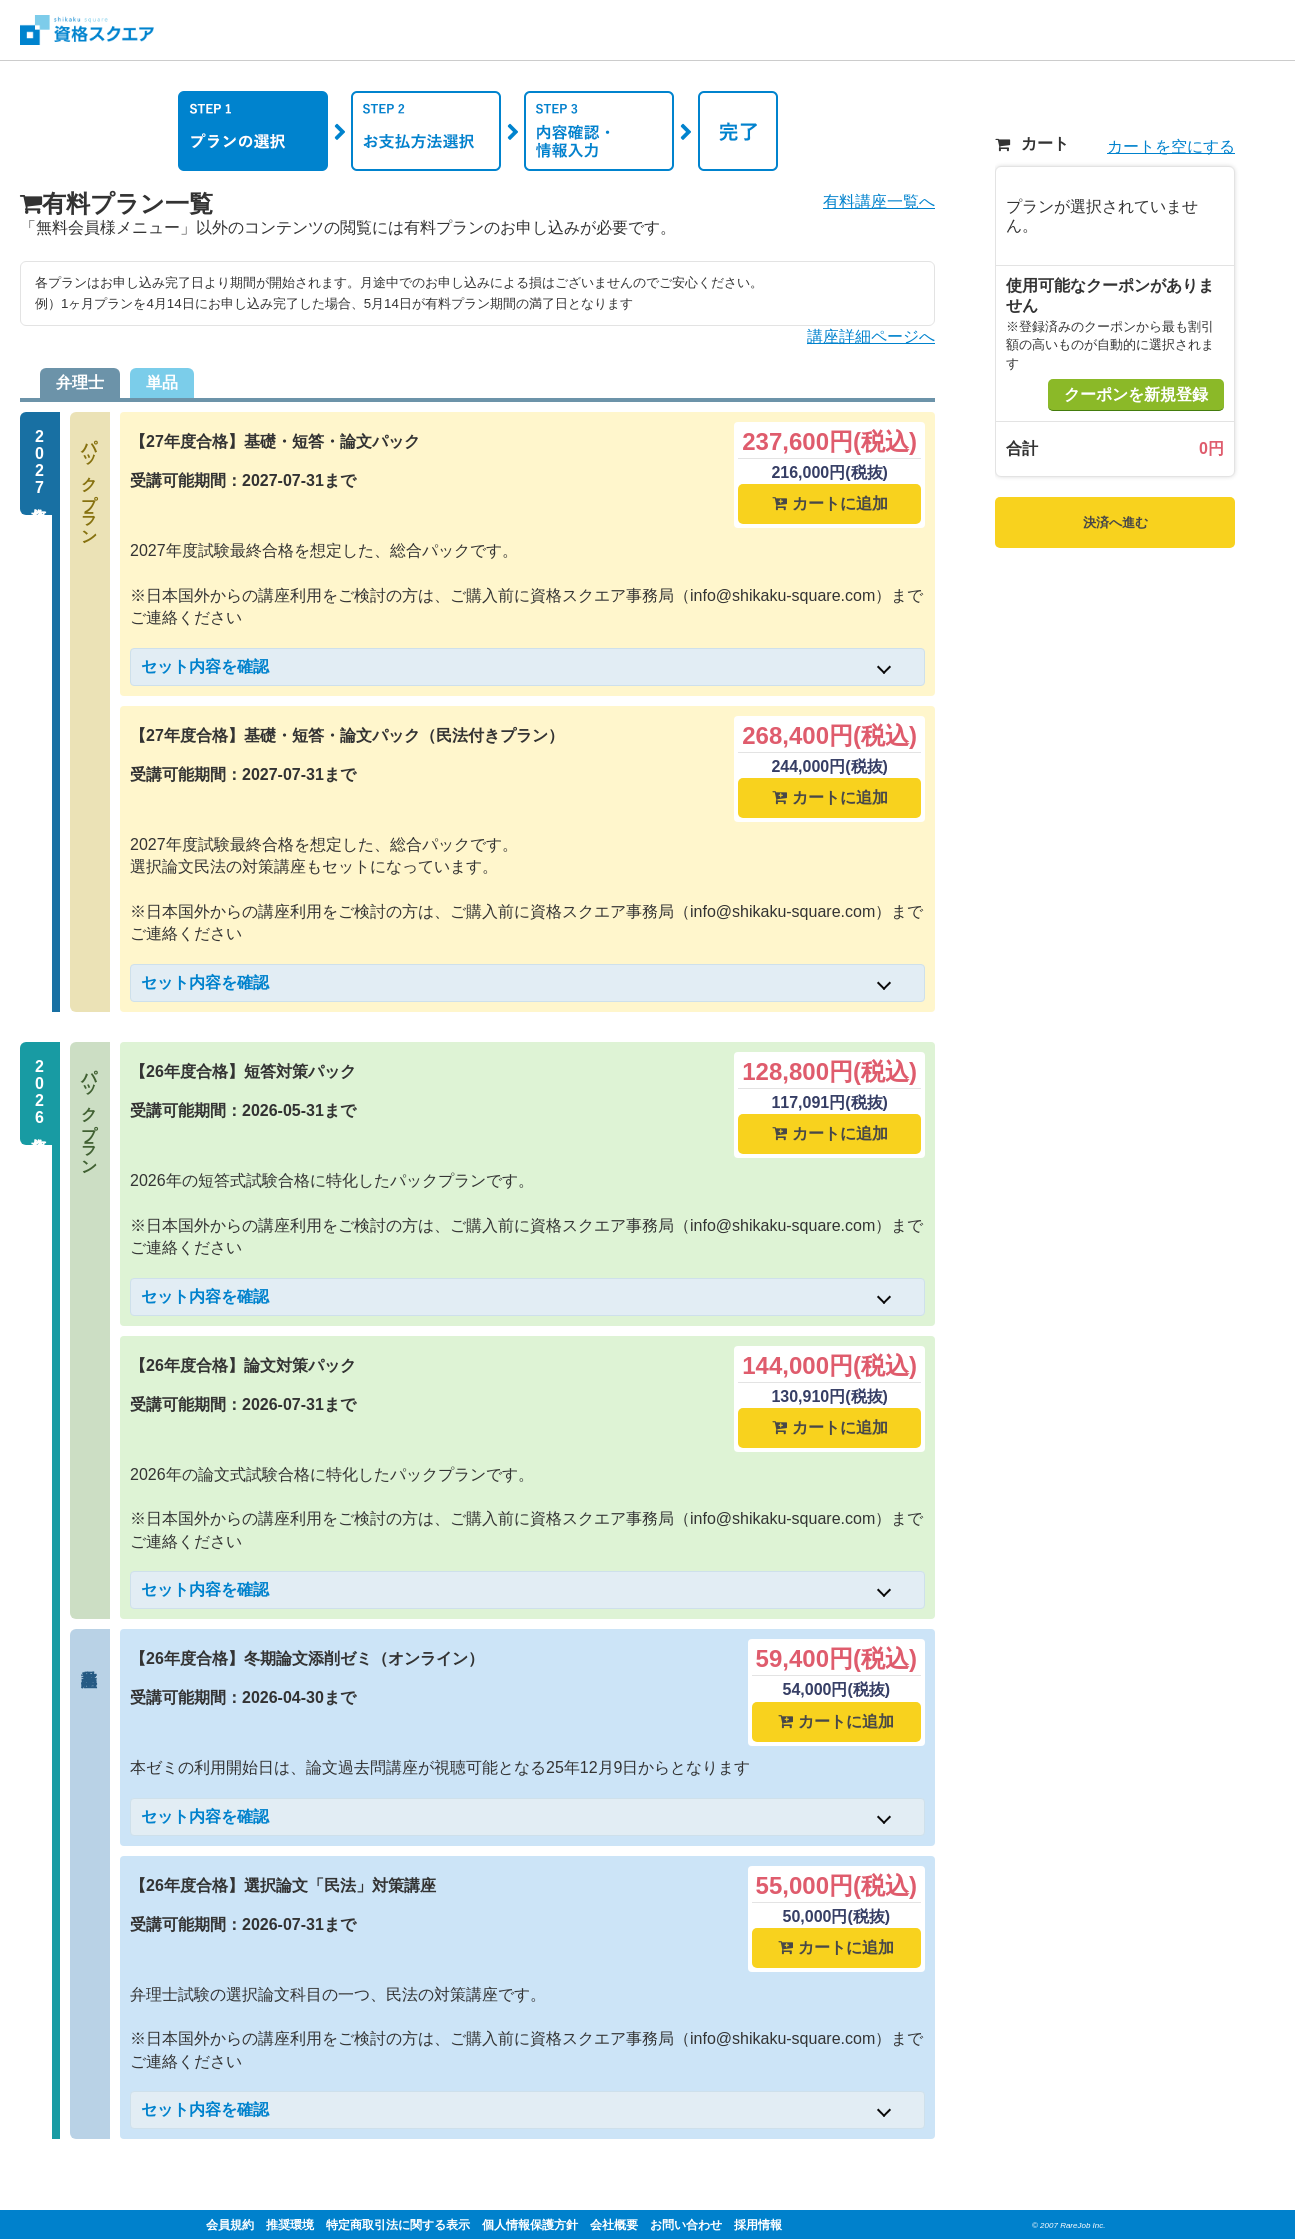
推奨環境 (290, 2225)
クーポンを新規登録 (1136, 394)
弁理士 (80, 382)
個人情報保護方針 (530, 2225)
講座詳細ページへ (871, 336)
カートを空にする (1171, 146)
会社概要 (614, 2225)
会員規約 (230, 2225)
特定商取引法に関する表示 (398, 2225)
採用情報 (758, 2225)
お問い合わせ (686, 2225)
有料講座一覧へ (879, 201)
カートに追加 (830, 503)
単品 (162, 382)
